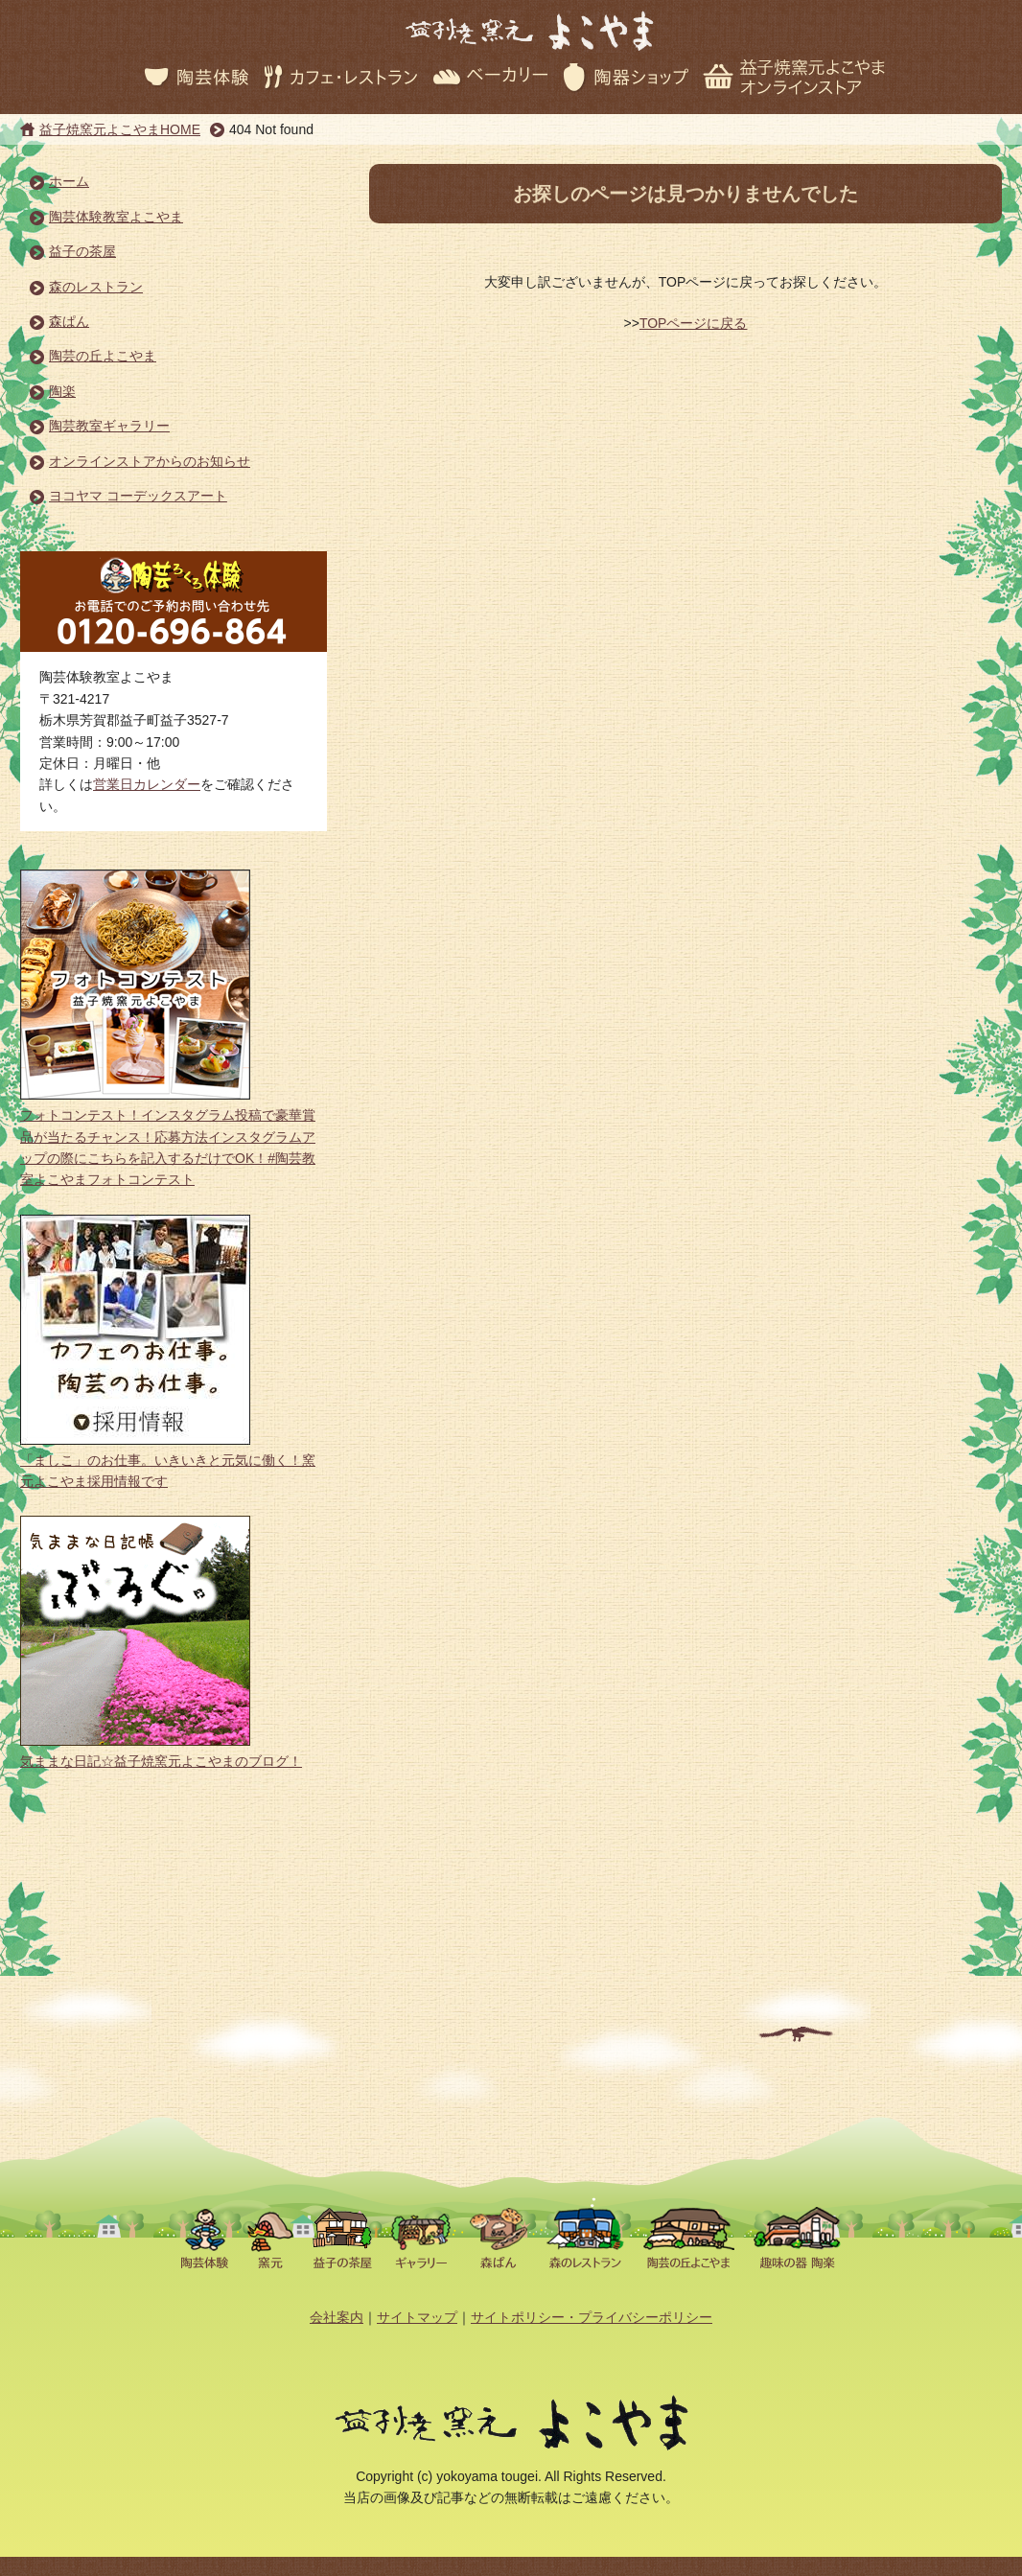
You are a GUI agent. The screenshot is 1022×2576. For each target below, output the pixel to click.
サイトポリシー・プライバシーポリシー (591, 2317)
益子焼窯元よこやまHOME (119, 129)
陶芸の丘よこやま (102, 355)
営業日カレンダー (146, 784)
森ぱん (69, 321)
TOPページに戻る (693, 323)
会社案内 (336, 2317)
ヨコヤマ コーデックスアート (138, 495)
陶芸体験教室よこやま (116, 216)
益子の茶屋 (82, 251)
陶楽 (62, 391)
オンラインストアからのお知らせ (149, 461)
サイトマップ (417, 2317)
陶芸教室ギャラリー (109, 425)
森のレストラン (96, 286)
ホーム (69, 181)
